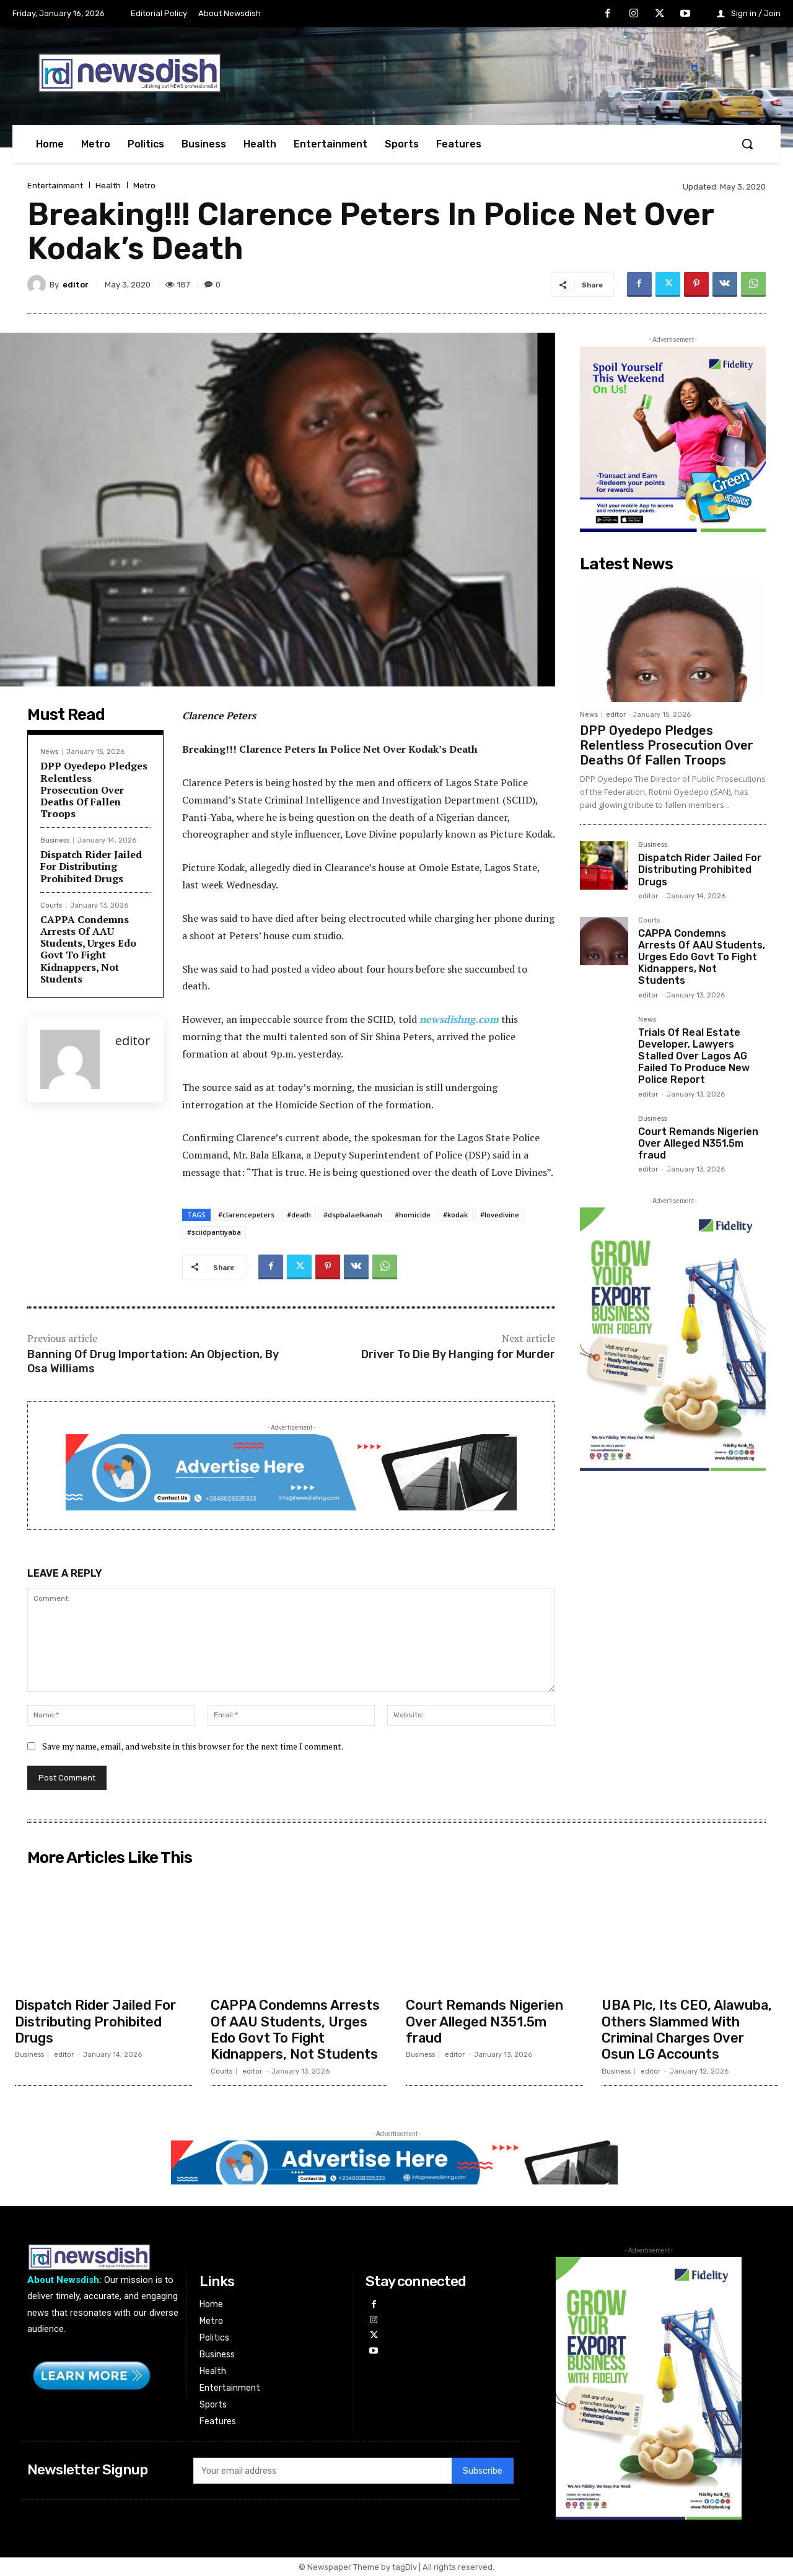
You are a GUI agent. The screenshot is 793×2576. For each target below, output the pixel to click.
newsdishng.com (459, 1019)
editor (76, 285)
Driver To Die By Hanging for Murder (458, 1354)
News (49, 751)
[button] (747, 143)
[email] (322, 2471)
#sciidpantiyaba (214, 1232)
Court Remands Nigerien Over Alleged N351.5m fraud (698, 1143)
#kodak (455, 1214)
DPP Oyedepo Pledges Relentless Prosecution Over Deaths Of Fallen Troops (93, 789)
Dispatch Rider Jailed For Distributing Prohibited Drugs (91, 866)
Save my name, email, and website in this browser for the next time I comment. (192, 1746)
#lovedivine (499, 1214)
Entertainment (55, 186)
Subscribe (482, 2470)
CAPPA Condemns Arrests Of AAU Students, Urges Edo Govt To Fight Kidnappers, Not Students (88, 949)
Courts (51, 905)
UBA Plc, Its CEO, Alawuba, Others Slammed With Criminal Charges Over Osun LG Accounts (688, 2029)
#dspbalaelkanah (352, 1214)
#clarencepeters (246, 1214)
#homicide (413, 1214)
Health (108, 186)
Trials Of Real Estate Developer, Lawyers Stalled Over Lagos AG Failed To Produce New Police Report (694, 1056)
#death (299, 1214)
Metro (144, 186)
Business (54, 840)
